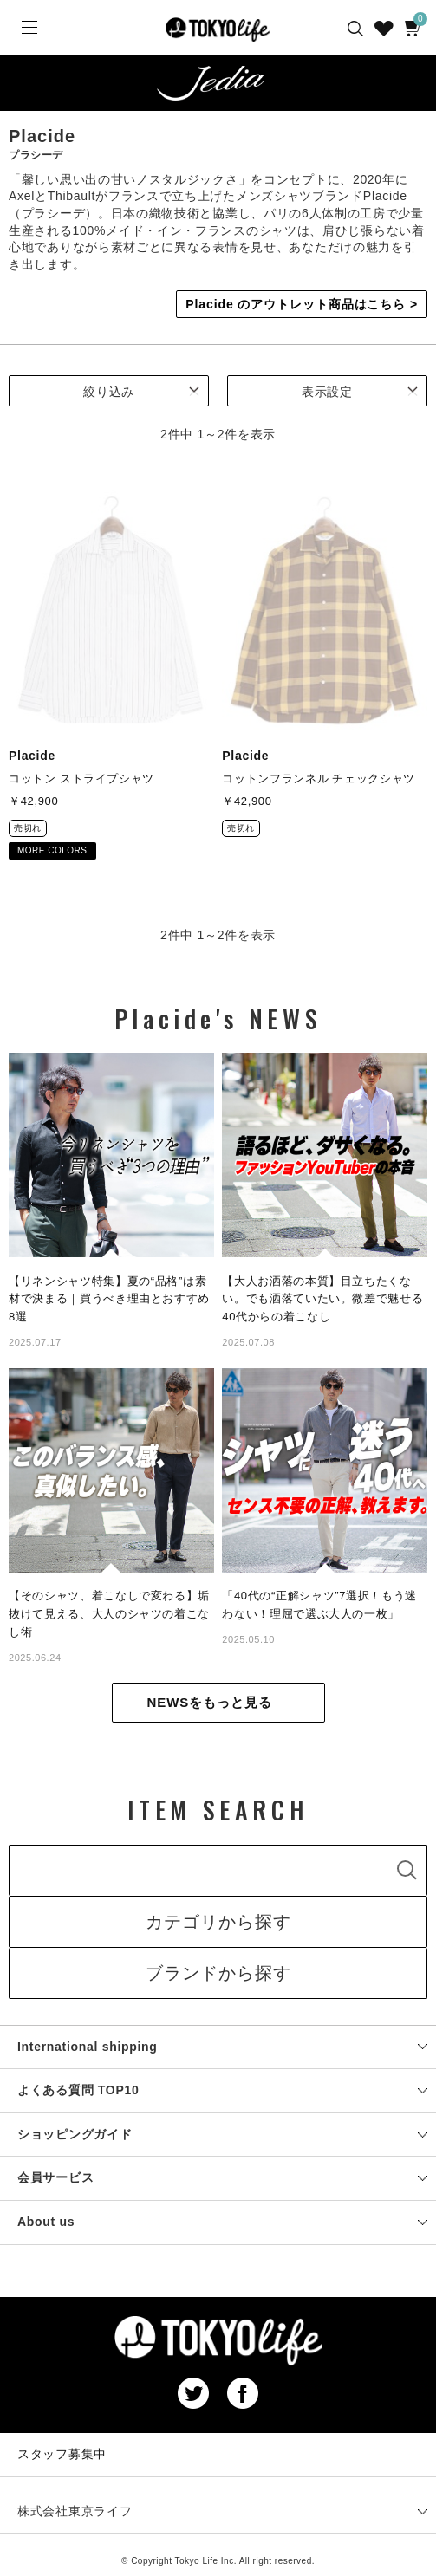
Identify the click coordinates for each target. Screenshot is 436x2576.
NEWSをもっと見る (209, 1702)
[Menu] (27, 27)
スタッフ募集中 (62, 2454)
